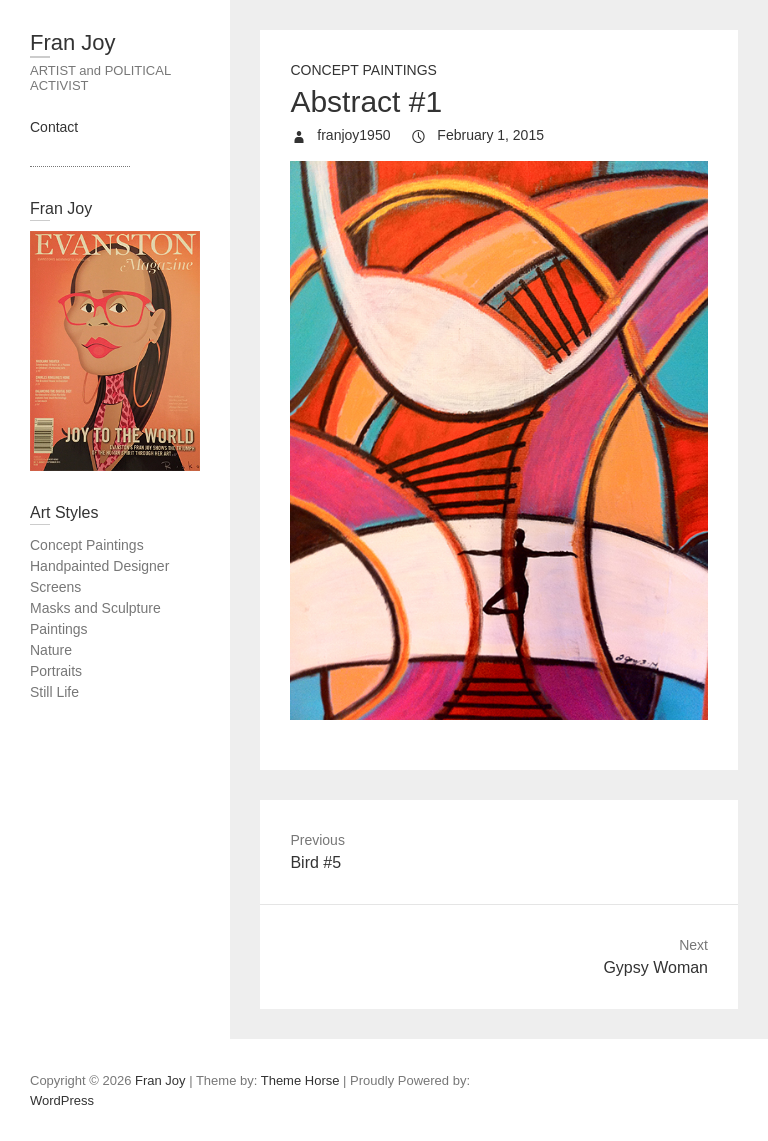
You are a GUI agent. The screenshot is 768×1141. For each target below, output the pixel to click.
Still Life (54, 692)
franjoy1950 (351, 135)
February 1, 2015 (488, 135)
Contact (54, 127)
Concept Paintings (363, 70)
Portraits (56, 671)
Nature (51, 650)
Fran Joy (73, 42)
